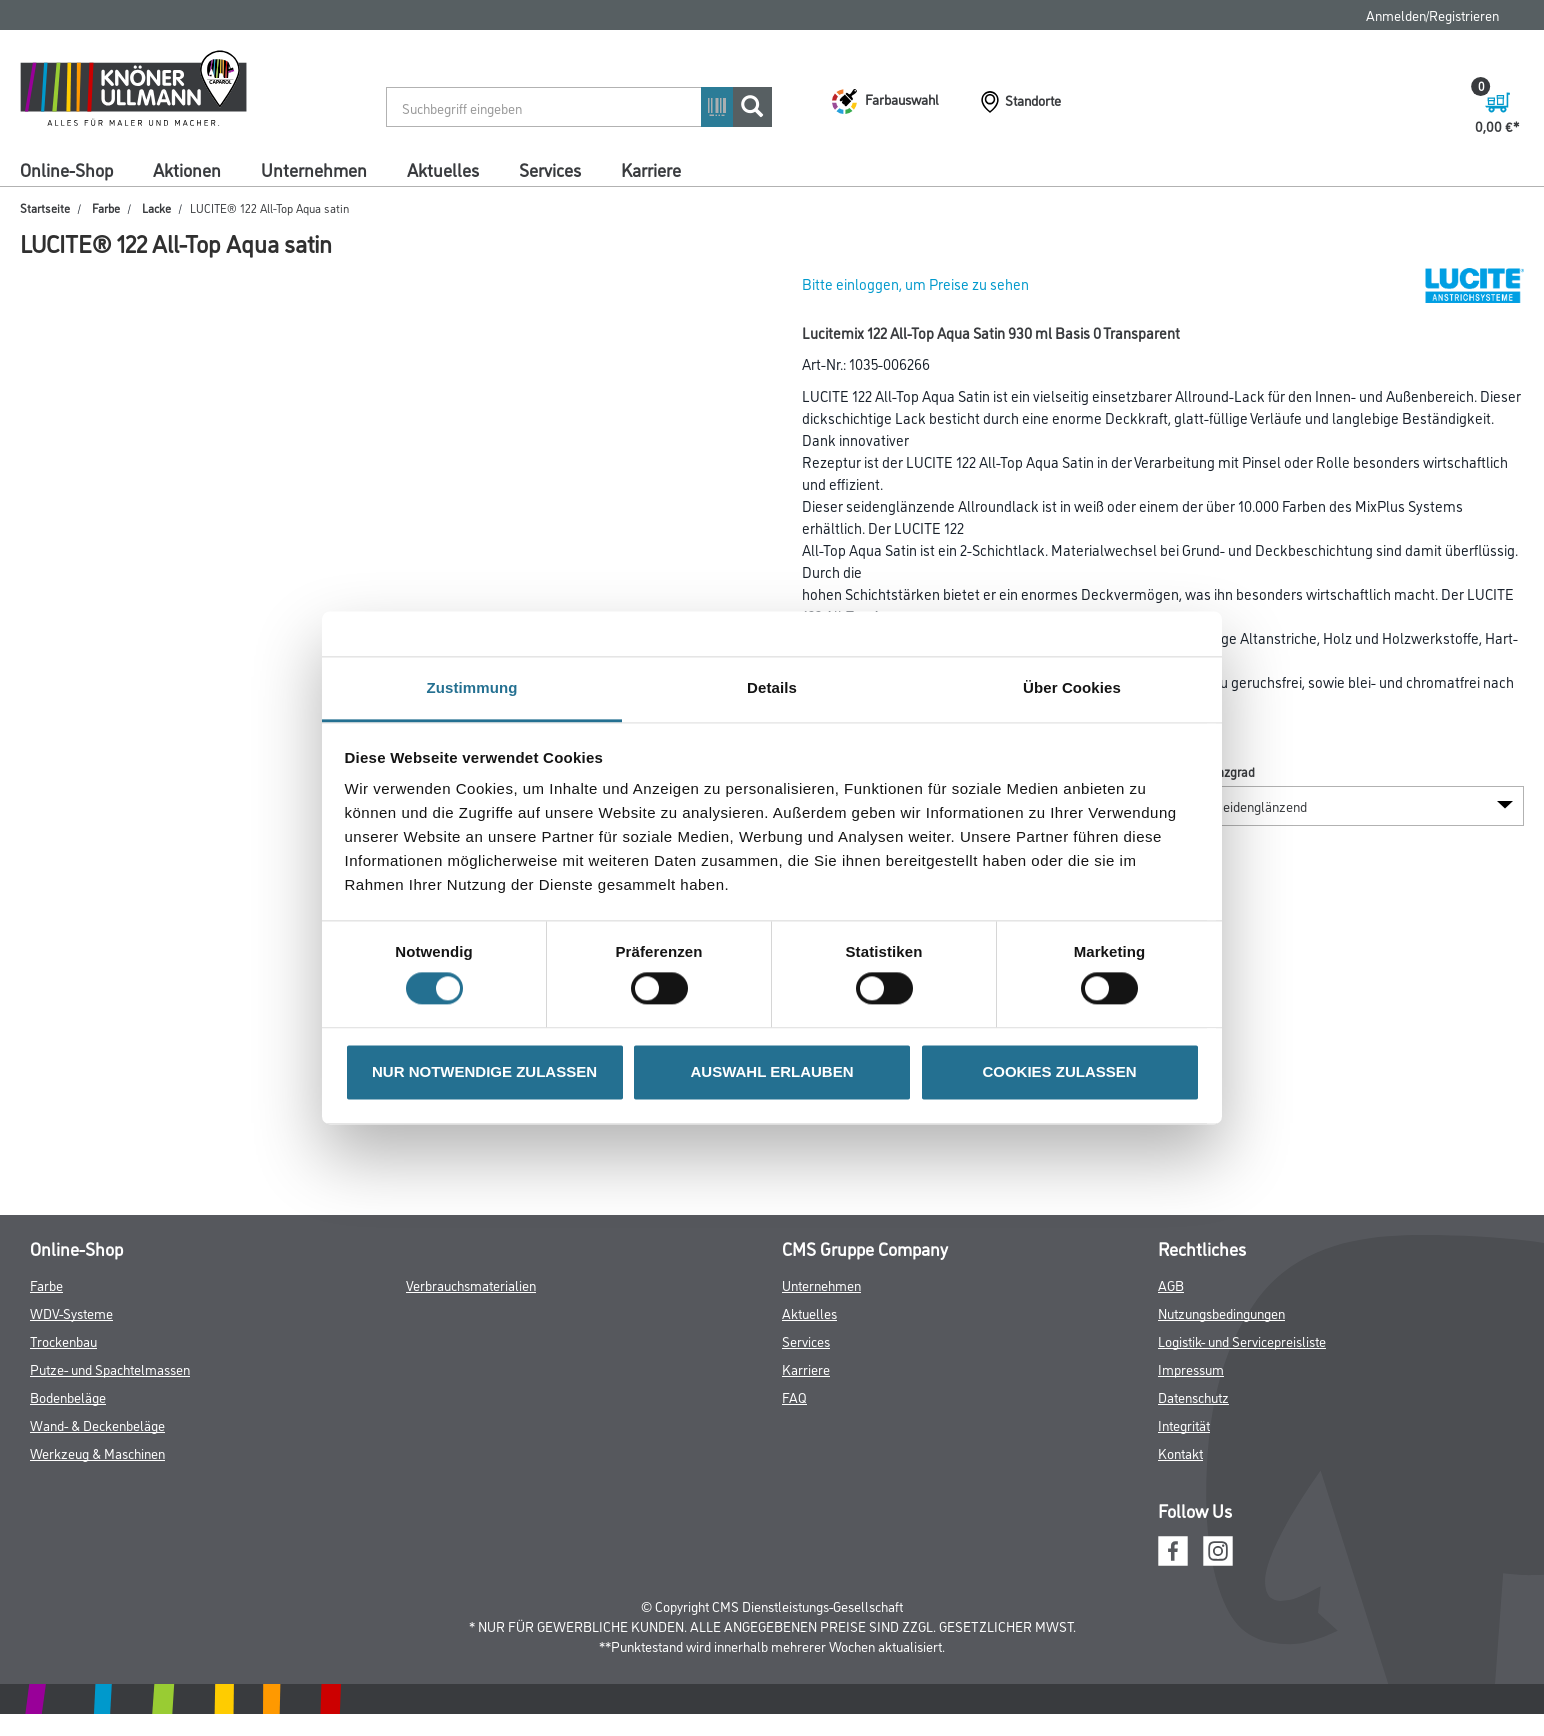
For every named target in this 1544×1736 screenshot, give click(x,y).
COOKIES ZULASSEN (1059, 1071)
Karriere (651, 169)
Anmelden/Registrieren (1432, 14)
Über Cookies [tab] (1072, 687)
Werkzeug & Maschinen (97, 1452)
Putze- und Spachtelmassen (110, 1368)
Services (550, 169)
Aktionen (187, 169)
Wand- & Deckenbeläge (97, 1424)
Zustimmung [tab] (472, 687)
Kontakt (1180, 1452)
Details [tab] (772, 687)
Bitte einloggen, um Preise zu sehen (915, 283)
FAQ (794, 1396)
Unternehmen (314, 169)
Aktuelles (443, 169)
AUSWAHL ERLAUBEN (771, 1071)
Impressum (1191, 1368)
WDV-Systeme (71, 1312)
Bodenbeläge (68, 1396)
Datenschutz (1193, 1396)
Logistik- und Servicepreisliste (1242, 1340)
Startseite (45, 207)
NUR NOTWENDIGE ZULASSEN (484, 1071)
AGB (1171, 1284)
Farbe (106, 207)
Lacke (156, 207)
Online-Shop (66, 169)
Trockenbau (63, 1340)
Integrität (1184, 1424)
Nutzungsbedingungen (1221, 1312)
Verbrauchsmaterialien (471, 1284)
